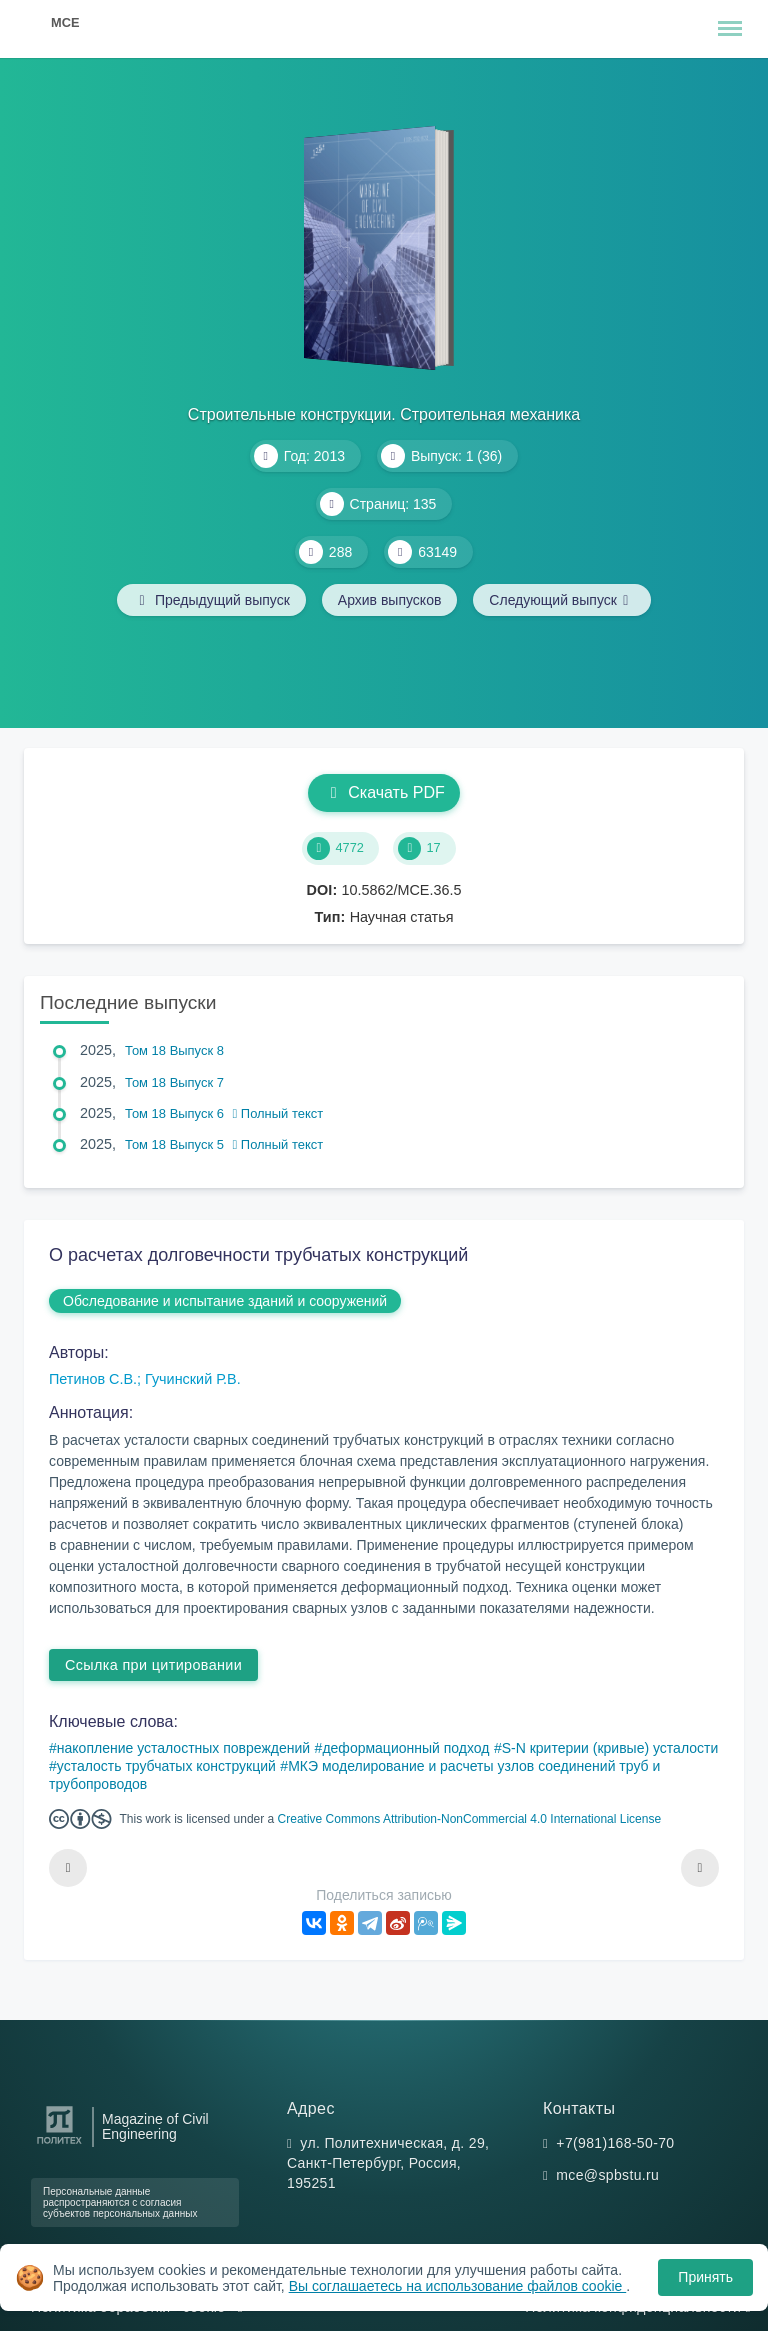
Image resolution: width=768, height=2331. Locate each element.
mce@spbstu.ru (607, 2175)
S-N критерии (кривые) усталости (610, 1748)
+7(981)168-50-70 (615, 2143)
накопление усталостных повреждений (183, 1748)
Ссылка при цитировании (153, 1665)
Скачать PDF (383, 792)
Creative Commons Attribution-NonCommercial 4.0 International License (470, 1819)
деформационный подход (405, 1748)
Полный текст (278, 1113)
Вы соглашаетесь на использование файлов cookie (458, 2286)
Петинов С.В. (93, 1379)
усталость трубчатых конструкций (166, 1766)
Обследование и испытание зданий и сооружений (225, 1301)
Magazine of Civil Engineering (155, 2127)
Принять (705, 2277)
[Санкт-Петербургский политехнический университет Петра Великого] (59, 2144)
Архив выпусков (390, 600)
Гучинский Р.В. (193, 1379)
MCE (65, 22)
